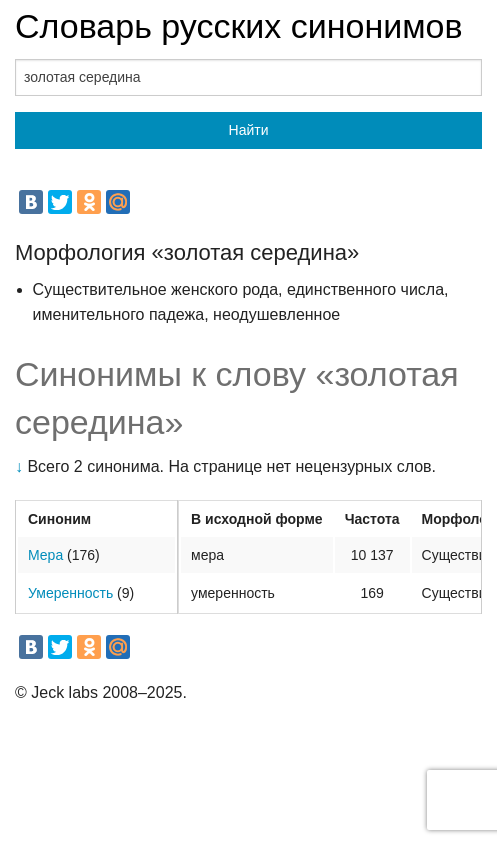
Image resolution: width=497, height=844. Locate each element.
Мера (45, 555)
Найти (249, 130)
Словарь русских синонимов (239, 26)
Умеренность (70, 593)
